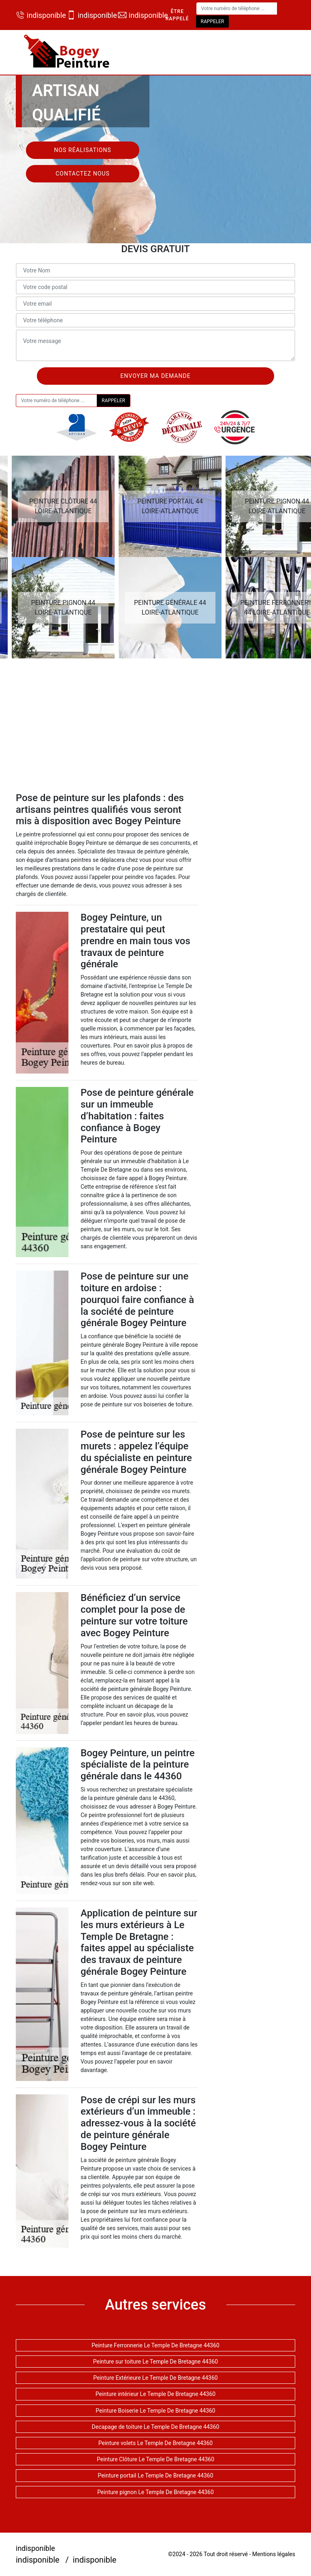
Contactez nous (82, 173)
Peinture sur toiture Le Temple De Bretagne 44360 (155, 2361)
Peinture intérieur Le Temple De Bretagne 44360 (155, 2394)
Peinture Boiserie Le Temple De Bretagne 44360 (155, 2410)
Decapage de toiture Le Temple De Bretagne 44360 (155, 2427)
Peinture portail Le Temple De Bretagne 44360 (155, 2475)
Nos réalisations (82, 150)
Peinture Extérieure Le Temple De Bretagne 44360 (155, 2378)
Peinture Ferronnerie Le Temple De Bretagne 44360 (155, 2345)
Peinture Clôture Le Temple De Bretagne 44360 (155, 2459)
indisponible (37, 15)
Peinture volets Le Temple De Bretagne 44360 (155, 2443)
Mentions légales (273, 2554)
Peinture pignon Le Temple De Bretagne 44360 (155, 2492)
